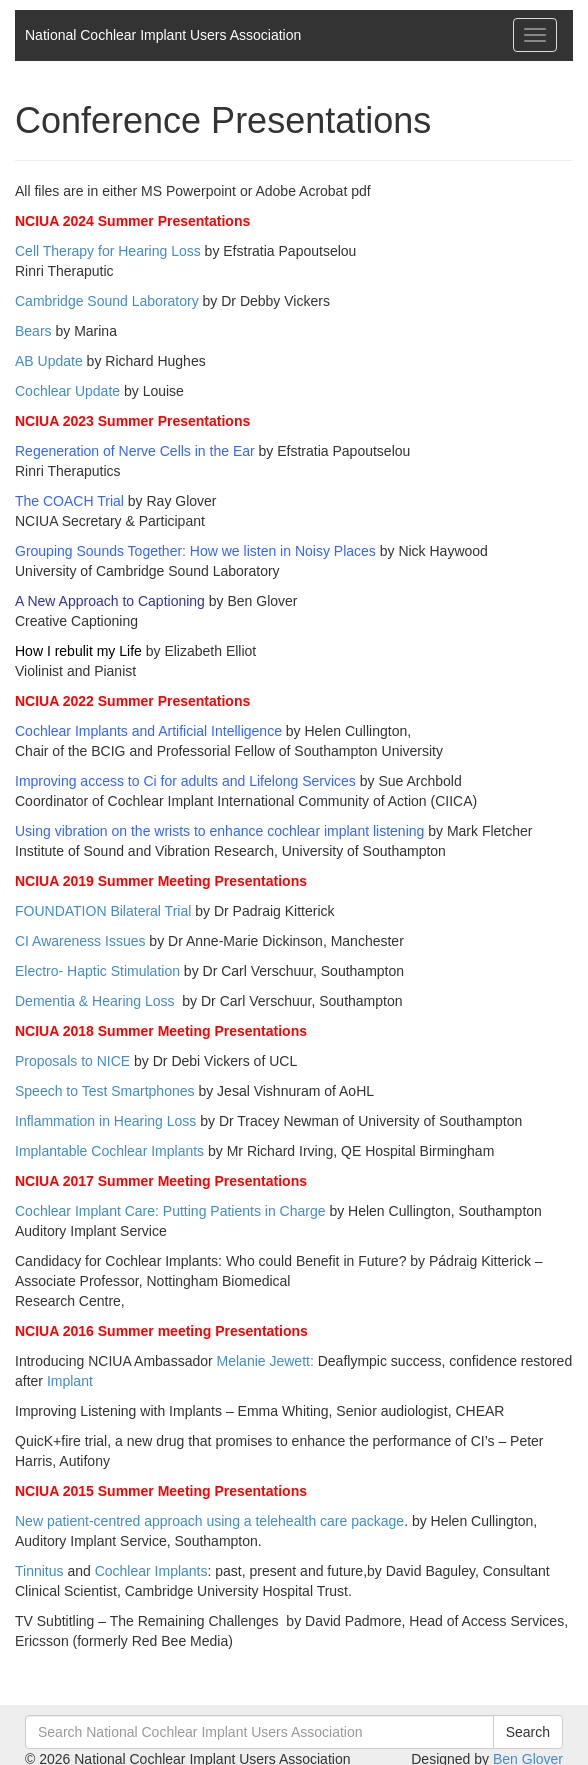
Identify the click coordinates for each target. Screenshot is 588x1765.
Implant (70, 1381)
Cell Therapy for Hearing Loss (108, 251)
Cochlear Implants (151, 1571)
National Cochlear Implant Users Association (163, 35)
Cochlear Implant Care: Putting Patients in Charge (170, 1211)
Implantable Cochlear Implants (109, 1151)
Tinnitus (39, 1571)
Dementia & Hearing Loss (95, 1001)
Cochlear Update (67, 391)
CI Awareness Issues (80, 941)
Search (528, 1732)
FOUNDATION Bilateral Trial (105, 911)
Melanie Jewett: (265, 1361)
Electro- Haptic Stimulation (97, 971)
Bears (33, 331)
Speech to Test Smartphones (105, 1091)
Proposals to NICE (72, 1061)
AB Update (49, 361)
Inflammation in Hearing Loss (105, 1121)
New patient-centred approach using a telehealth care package (209, 1521)
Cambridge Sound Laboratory (107, 301)
